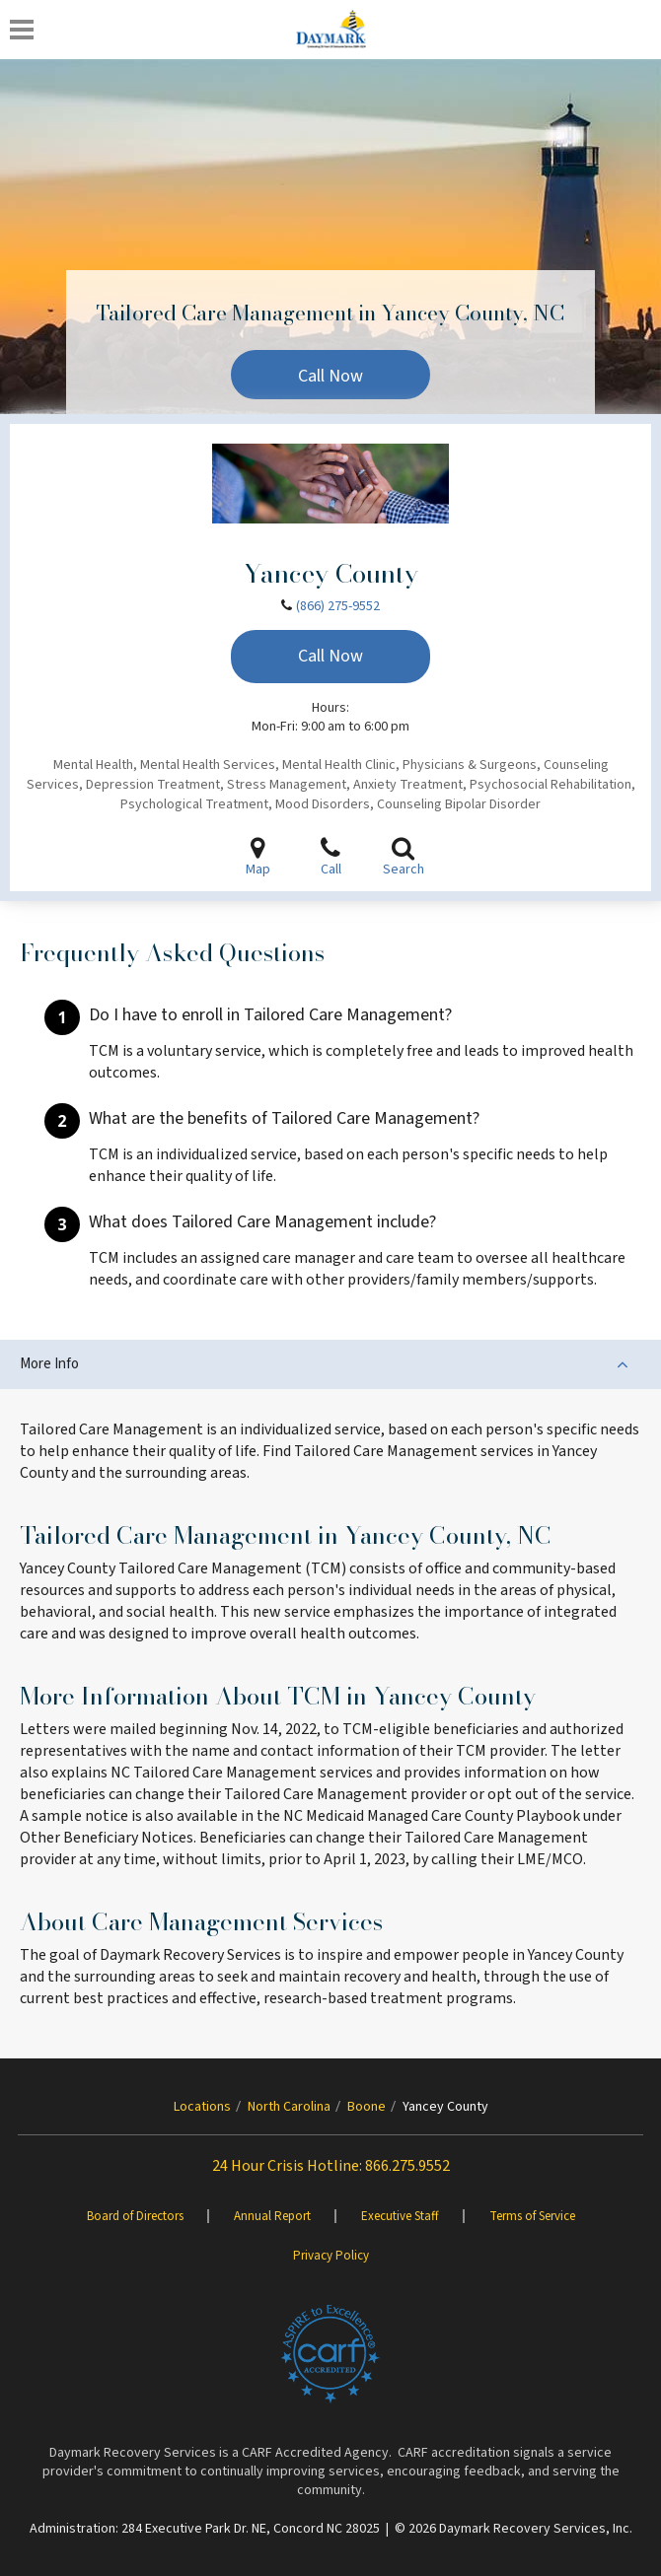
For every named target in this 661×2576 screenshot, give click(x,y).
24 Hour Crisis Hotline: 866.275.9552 (331, 2166)
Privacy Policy (331, 2255)
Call (330, 857)
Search (403, 857)
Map (257, 857)
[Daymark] (331, 29)
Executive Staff (400, 2216)
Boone (366, 2107)
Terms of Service (532, 2216)
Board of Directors (135, 2216)
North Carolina (289, 2107)
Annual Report (272, 2216)
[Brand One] (330, 2354)
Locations (202, 2107)
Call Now (330, 376)
